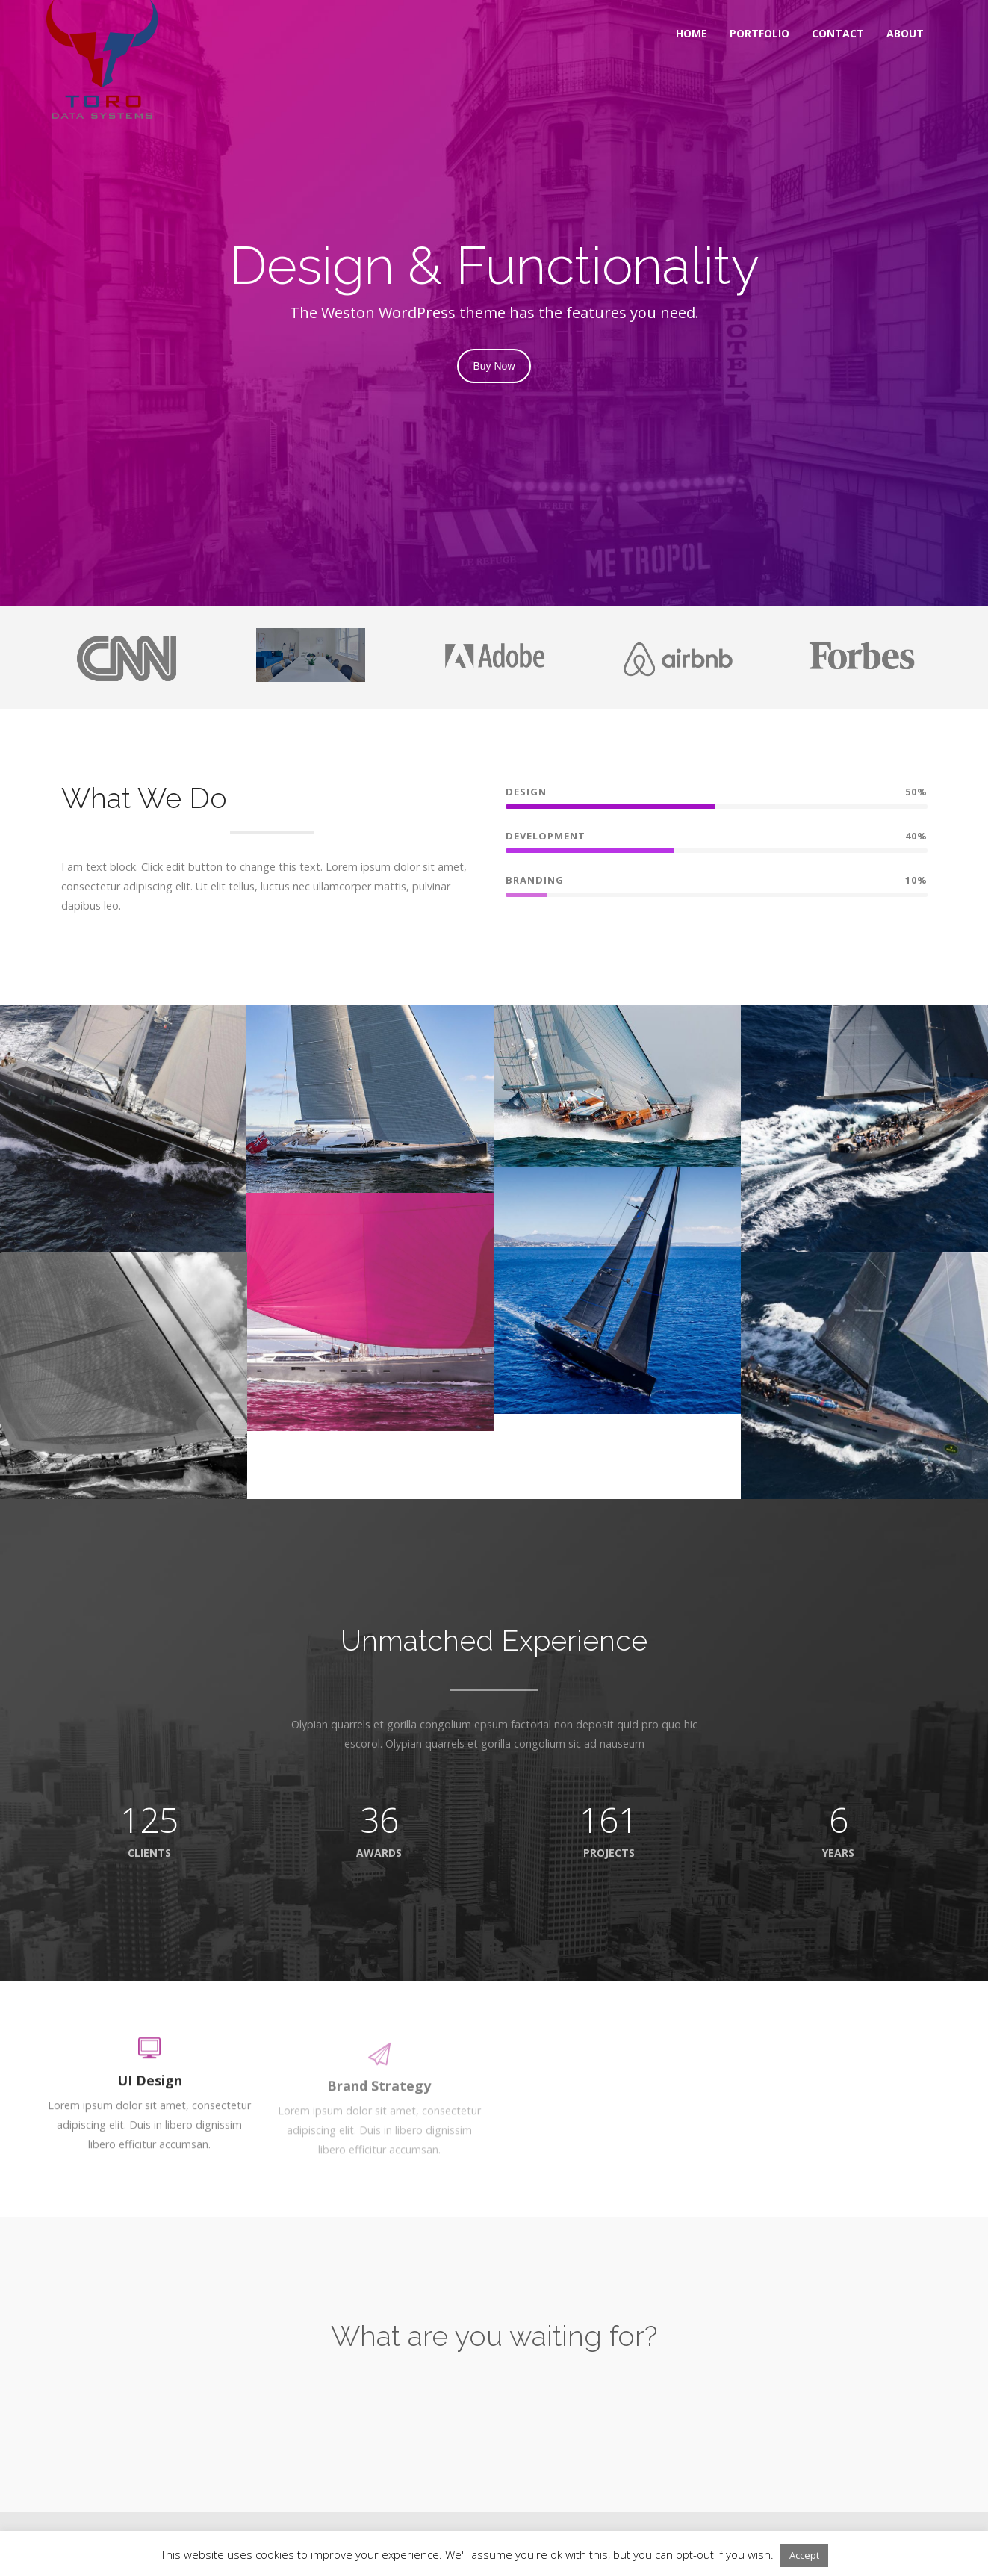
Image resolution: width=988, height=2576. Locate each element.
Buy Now (494, 366)
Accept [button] (804, 2555)
